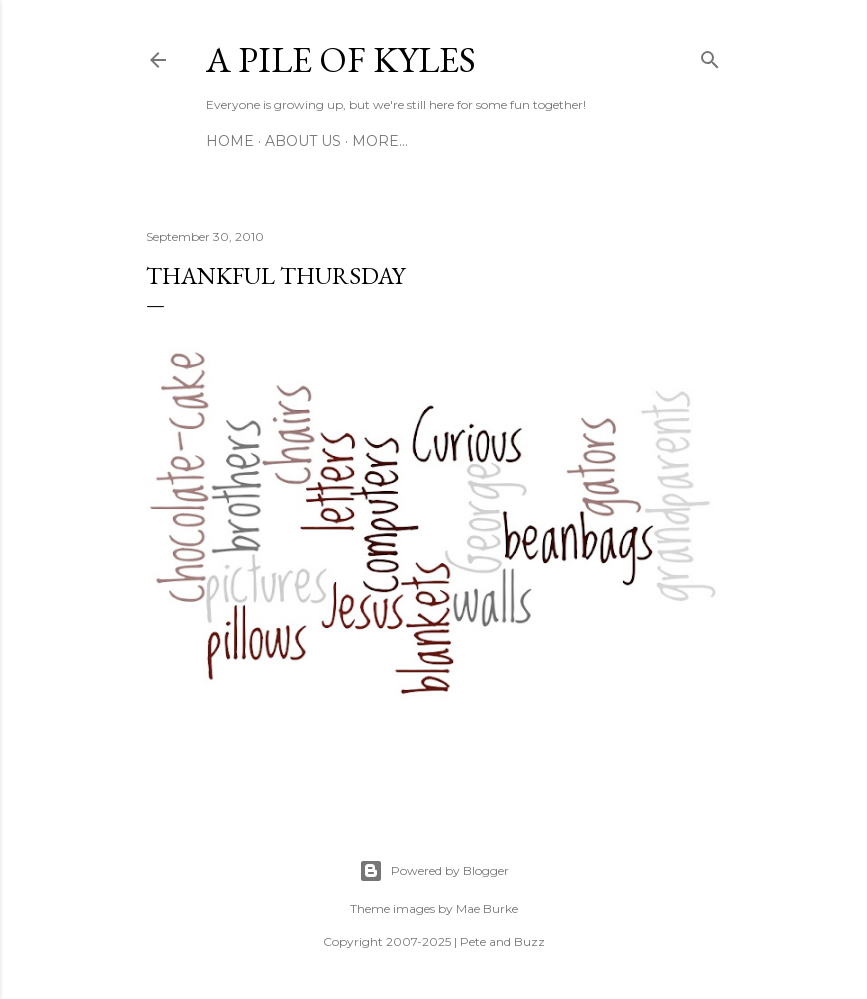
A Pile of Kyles (341, 59)
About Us (303, 141)
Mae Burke (487, 908)
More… (380, 141)
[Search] (710, 56)
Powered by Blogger (434, 871)
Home (230, 141)
